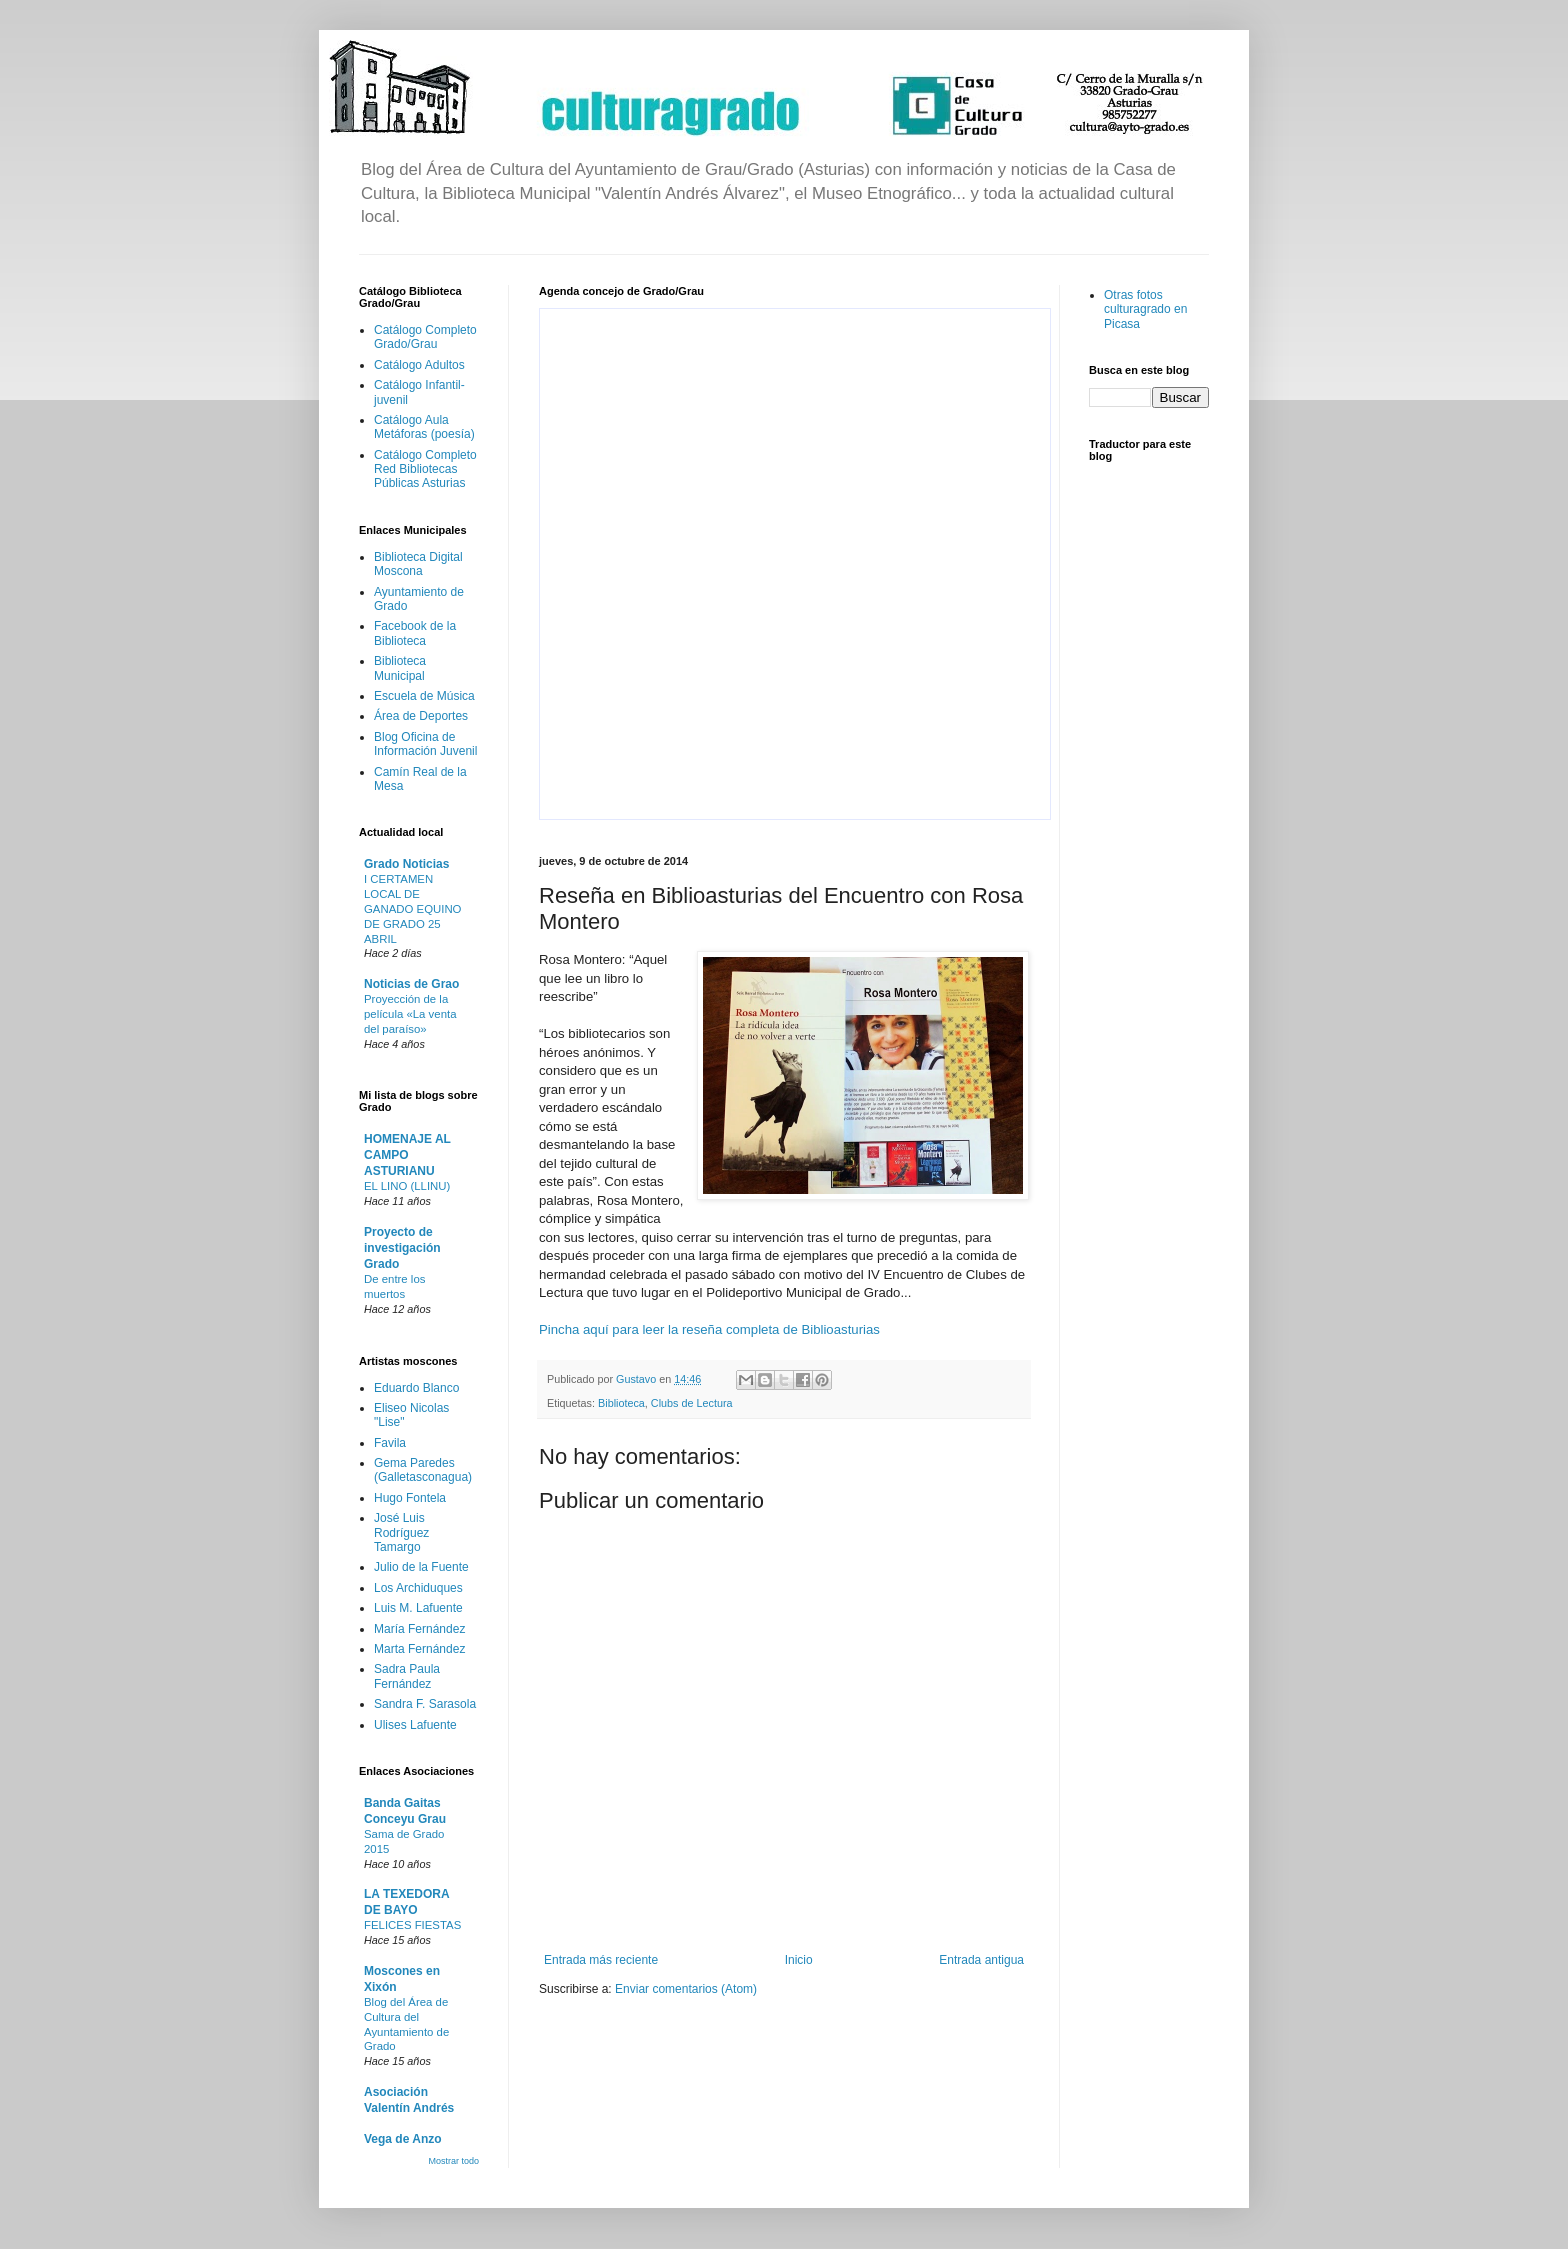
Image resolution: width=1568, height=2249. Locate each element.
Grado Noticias (406, 864)
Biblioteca (621, 1403)
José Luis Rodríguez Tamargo (401, 1532)
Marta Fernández (419, 1649)
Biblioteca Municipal (400, 668)
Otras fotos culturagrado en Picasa (1145, 309)
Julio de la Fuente (421, 1567)
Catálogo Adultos (419, 365)
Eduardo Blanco (416, 1388)
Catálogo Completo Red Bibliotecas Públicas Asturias (425, 469)
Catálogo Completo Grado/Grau (425, 337)
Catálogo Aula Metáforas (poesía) (424, 427)
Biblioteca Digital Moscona (418, 564)
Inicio (799, 1960)
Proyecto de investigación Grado (402, 1248)
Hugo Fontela (410, 1498)
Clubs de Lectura (692, 1403)
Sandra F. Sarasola (425, 1704)
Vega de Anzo (403, 2139)
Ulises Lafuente (415, 1725)
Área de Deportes (421, 716)
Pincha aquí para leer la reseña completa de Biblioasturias (709, 1329)
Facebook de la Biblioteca (415, 633)
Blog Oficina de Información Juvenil (425, 744)
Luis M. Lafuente (418, 1608)
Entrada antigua (981, 1960)
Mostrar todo (453, 2161)
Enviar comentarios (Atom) (686, 1989)
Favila (390, 1443)
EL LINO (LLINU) (407, 1186)
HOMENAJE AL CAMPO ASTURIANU (407, 1155)
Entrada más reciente (601, 1960)
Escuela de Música (424, 696)
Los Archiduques (418, 1588)
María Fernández (419, 1629)
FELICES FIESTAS (412, 1925)
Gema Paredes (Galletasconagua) (423, 1470)
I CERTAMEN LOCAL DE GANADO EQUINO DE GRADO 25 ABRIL (412, 908)
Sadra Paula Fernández (407, 1676)
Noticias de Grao (411, 984)
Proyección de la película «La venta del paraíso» (410, 1014)
